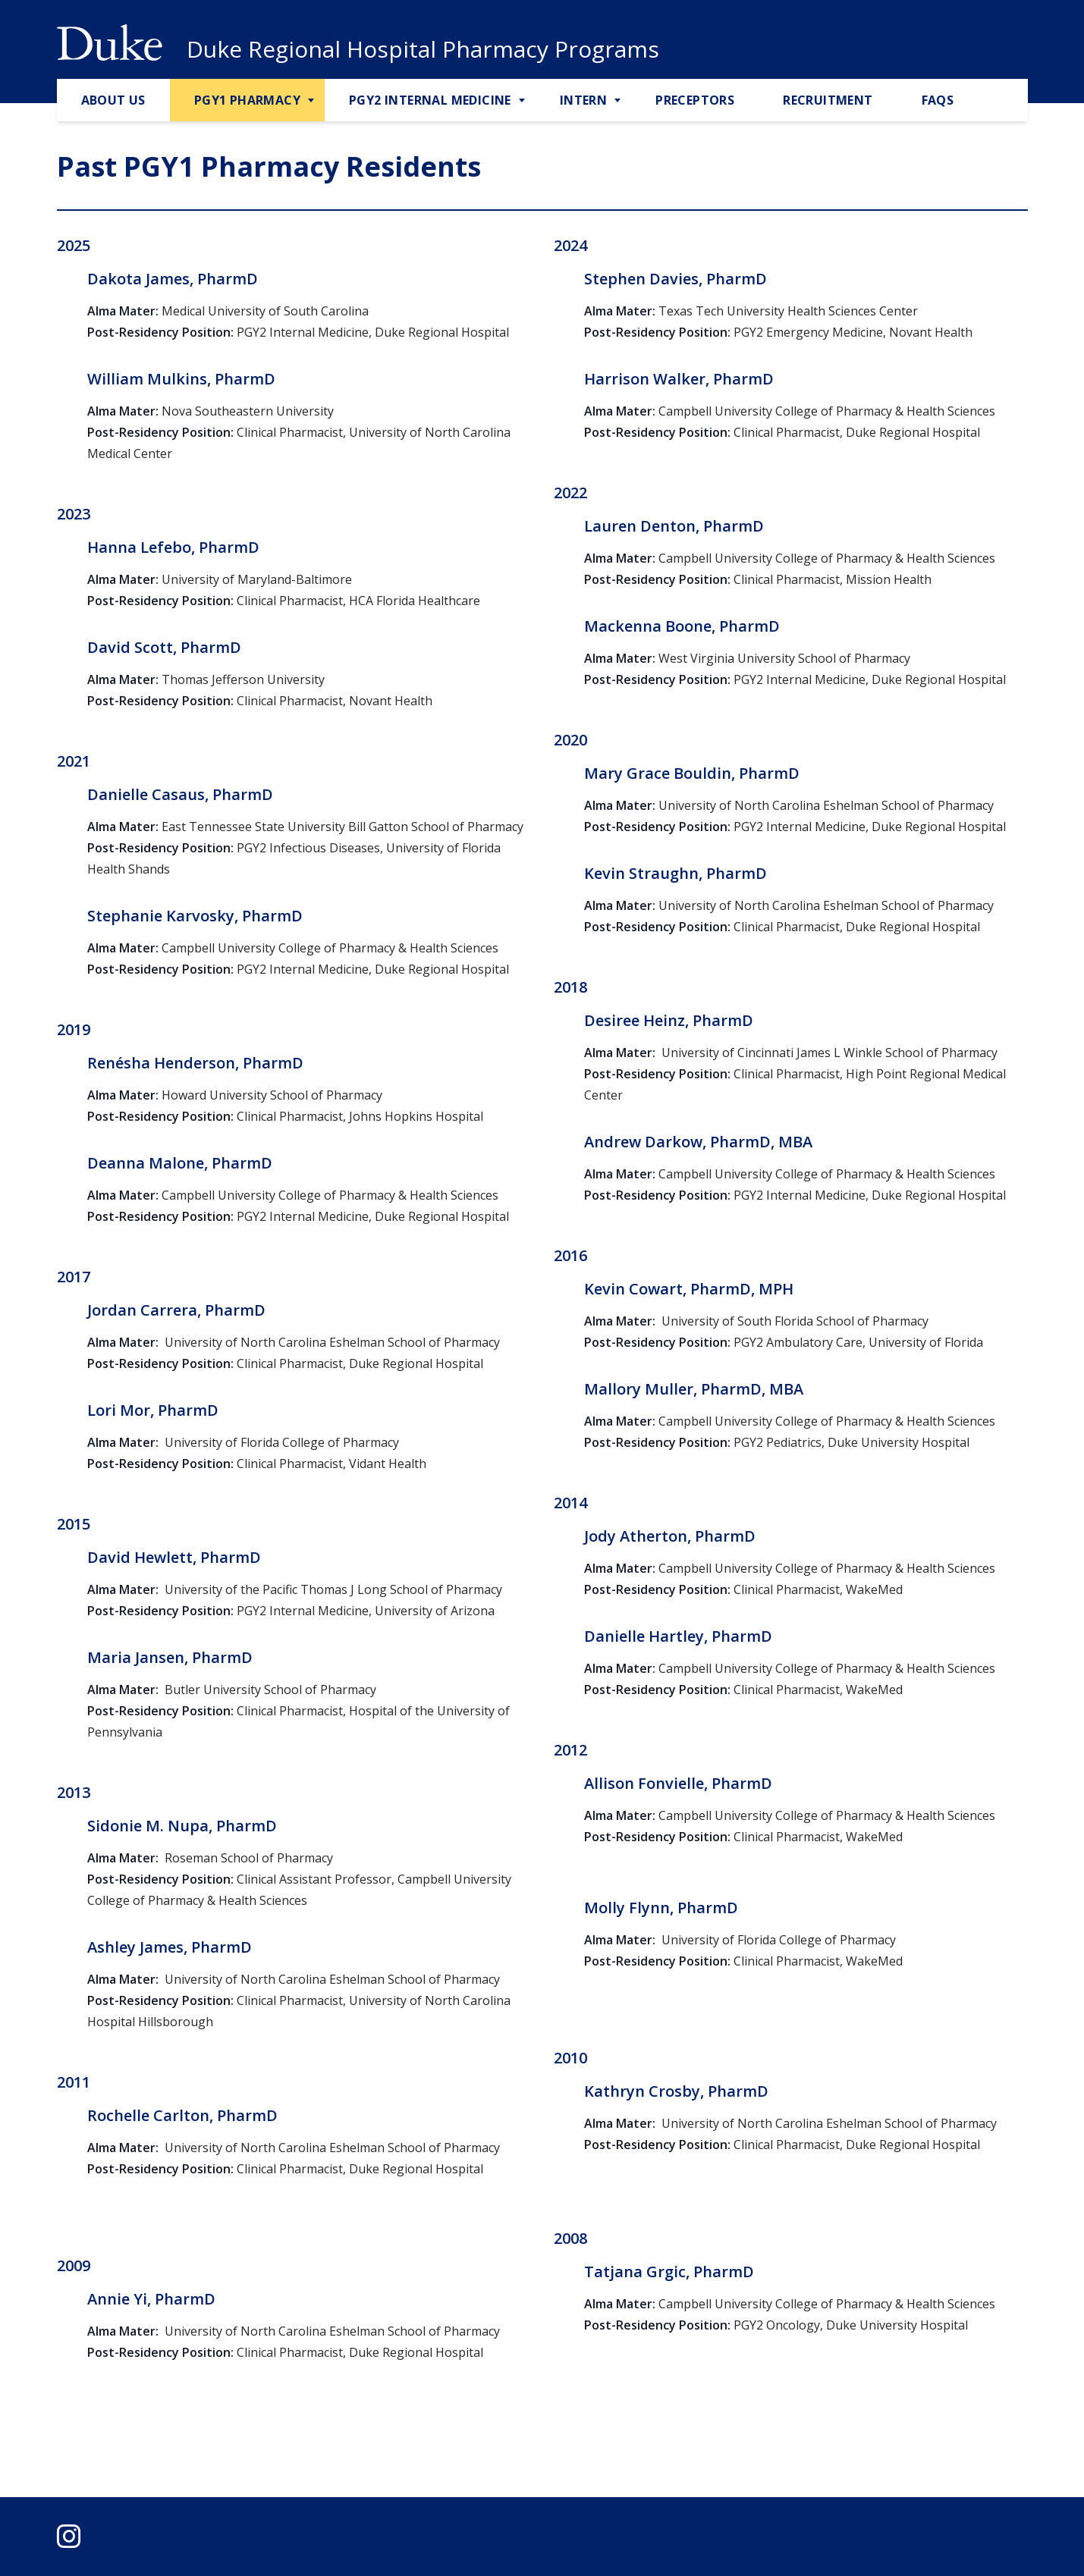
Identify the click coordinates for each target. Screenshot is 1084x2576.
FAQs (938, 100)
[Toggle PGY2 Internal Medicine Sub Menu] (523, 101)
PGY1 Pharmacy (247, 100)
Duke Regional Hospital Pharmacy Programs (423, 49)
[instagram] (69, 2536)
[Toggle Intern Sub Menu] (619, 101)
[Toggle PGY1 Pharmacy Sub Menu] (312, 101)
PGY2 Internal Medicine (430, 100)
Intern (583, 100)
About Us (113, 100)
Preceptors (694, 100)
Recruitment (827, 100)
